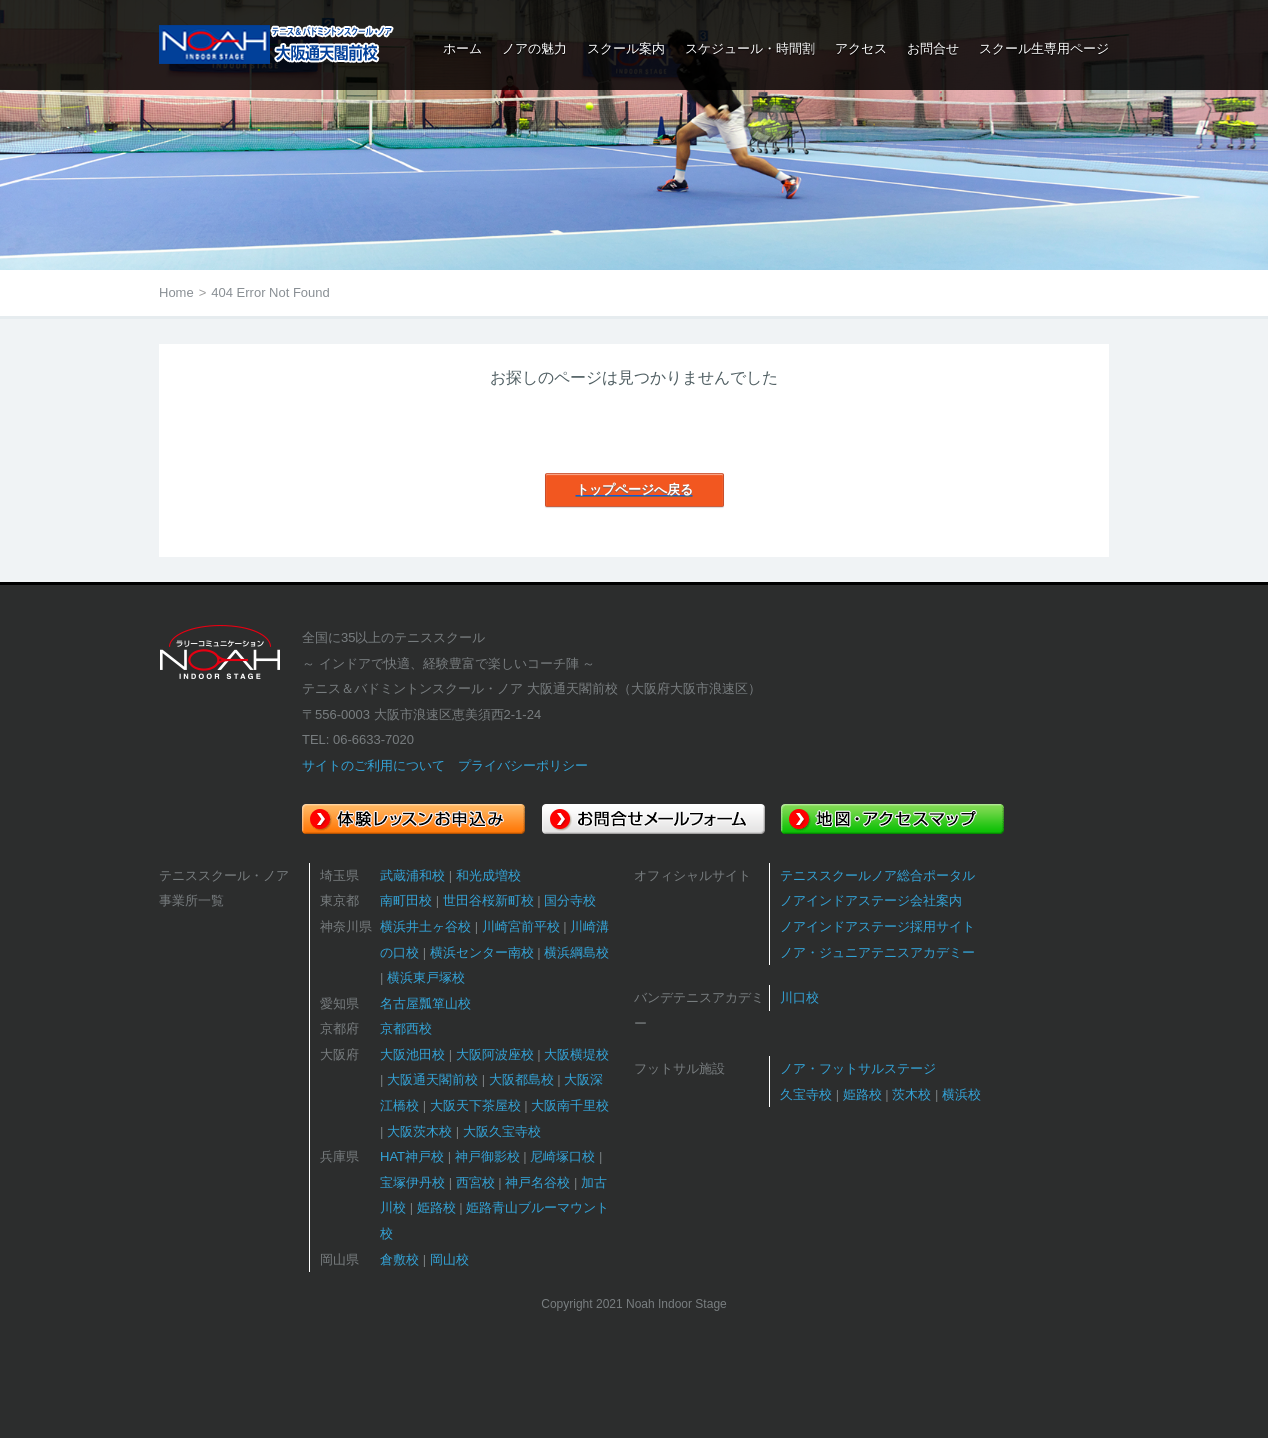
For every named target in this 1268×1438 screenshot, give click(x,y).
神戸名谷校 (537, 1182)
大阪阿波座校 (495, 1054)
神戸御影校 (487, 1156)
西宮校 (475, 1182)
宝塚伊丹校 (412, 1182)
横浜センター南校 (482, 952)
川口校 (799, 997)
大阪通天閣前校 (432, 1079)
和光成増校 (488, 875)
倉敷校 (399, 1259)
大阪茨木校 (419, 1131)
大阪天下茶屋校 (475, 1105)
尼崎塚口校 (562, 1156)
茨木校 (911, 1094)
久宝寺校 (806, 1094)
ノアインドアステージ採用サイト (877, 926)
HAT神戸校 (412, 1156)
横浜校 (961, 1094)
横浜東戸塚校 (426, 977)
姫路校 (436, 1207)
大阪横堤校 (576, 1054)
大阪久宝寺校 (502, 1131)
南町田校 (406, 900)
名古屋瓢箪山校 (425, 1003)
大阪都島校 (521, 1079)
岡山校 (449, 1259)
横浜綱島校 (576, 952)
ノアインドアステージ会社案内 (871, 900)
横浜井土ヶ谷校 (425, 926)
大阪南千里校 (570, 1105)
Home (176, 292)
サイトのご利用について (373, 765)
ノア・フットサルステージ (858, 1068)
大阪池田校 (412, 1054)
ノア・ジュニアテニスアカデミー (877, 952)
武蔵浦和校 (412, 875)
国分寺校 (570, 900)
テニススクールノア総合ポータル (877, 875)
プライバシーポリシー (523, 765)
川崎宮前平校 (521, 926)
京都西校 (406, 1028)
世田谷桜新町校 (488, 900)
